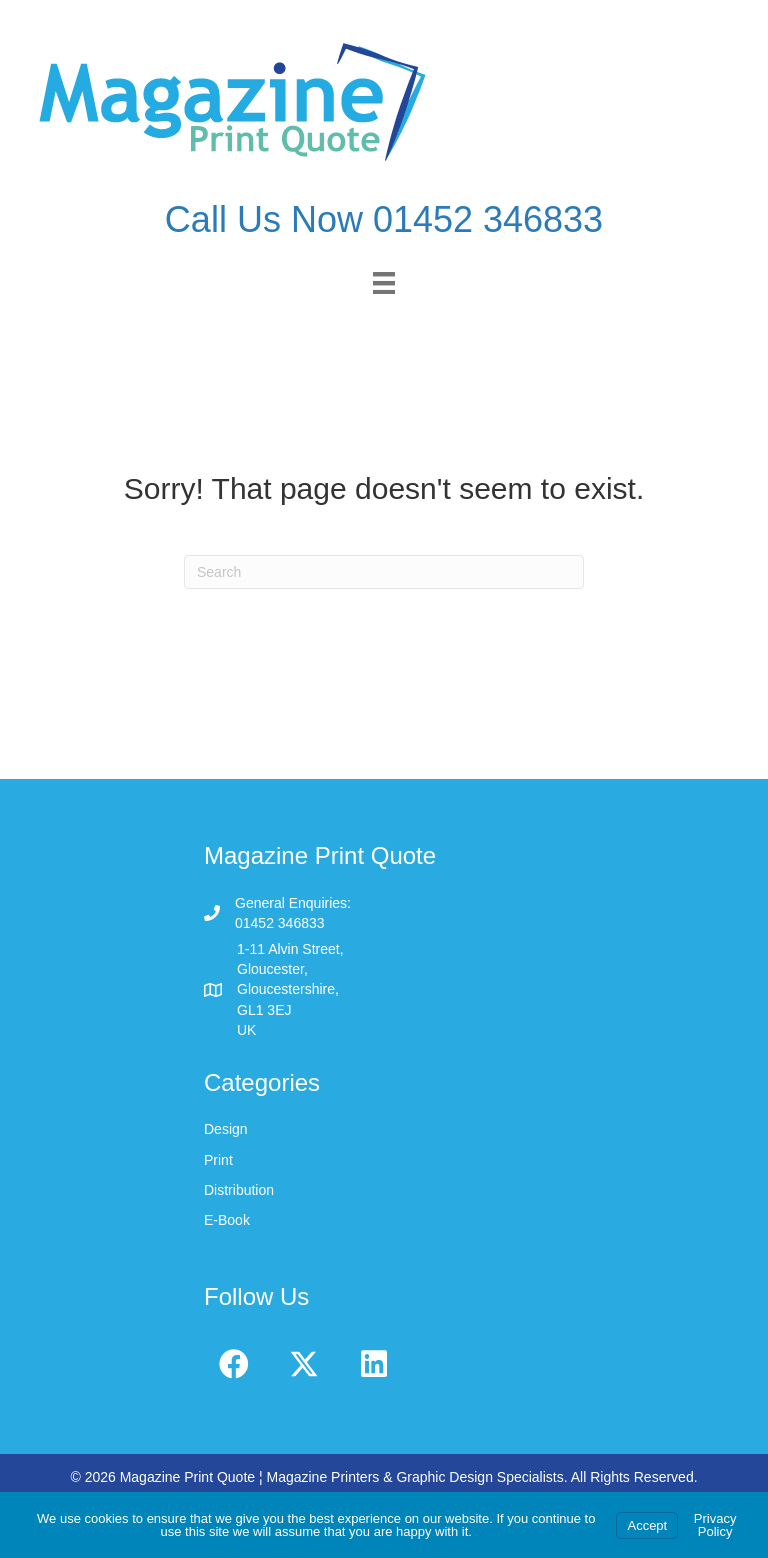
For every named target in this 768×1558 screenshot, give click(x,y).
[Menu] (384, 283)
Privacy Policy (715, 1525)
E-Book (227, 1220)
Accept (647, 1525)
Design (226, 1129)
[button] (234, 1364)
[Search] (384, 572)
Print (218, 1160)
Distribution (239, 1190)
